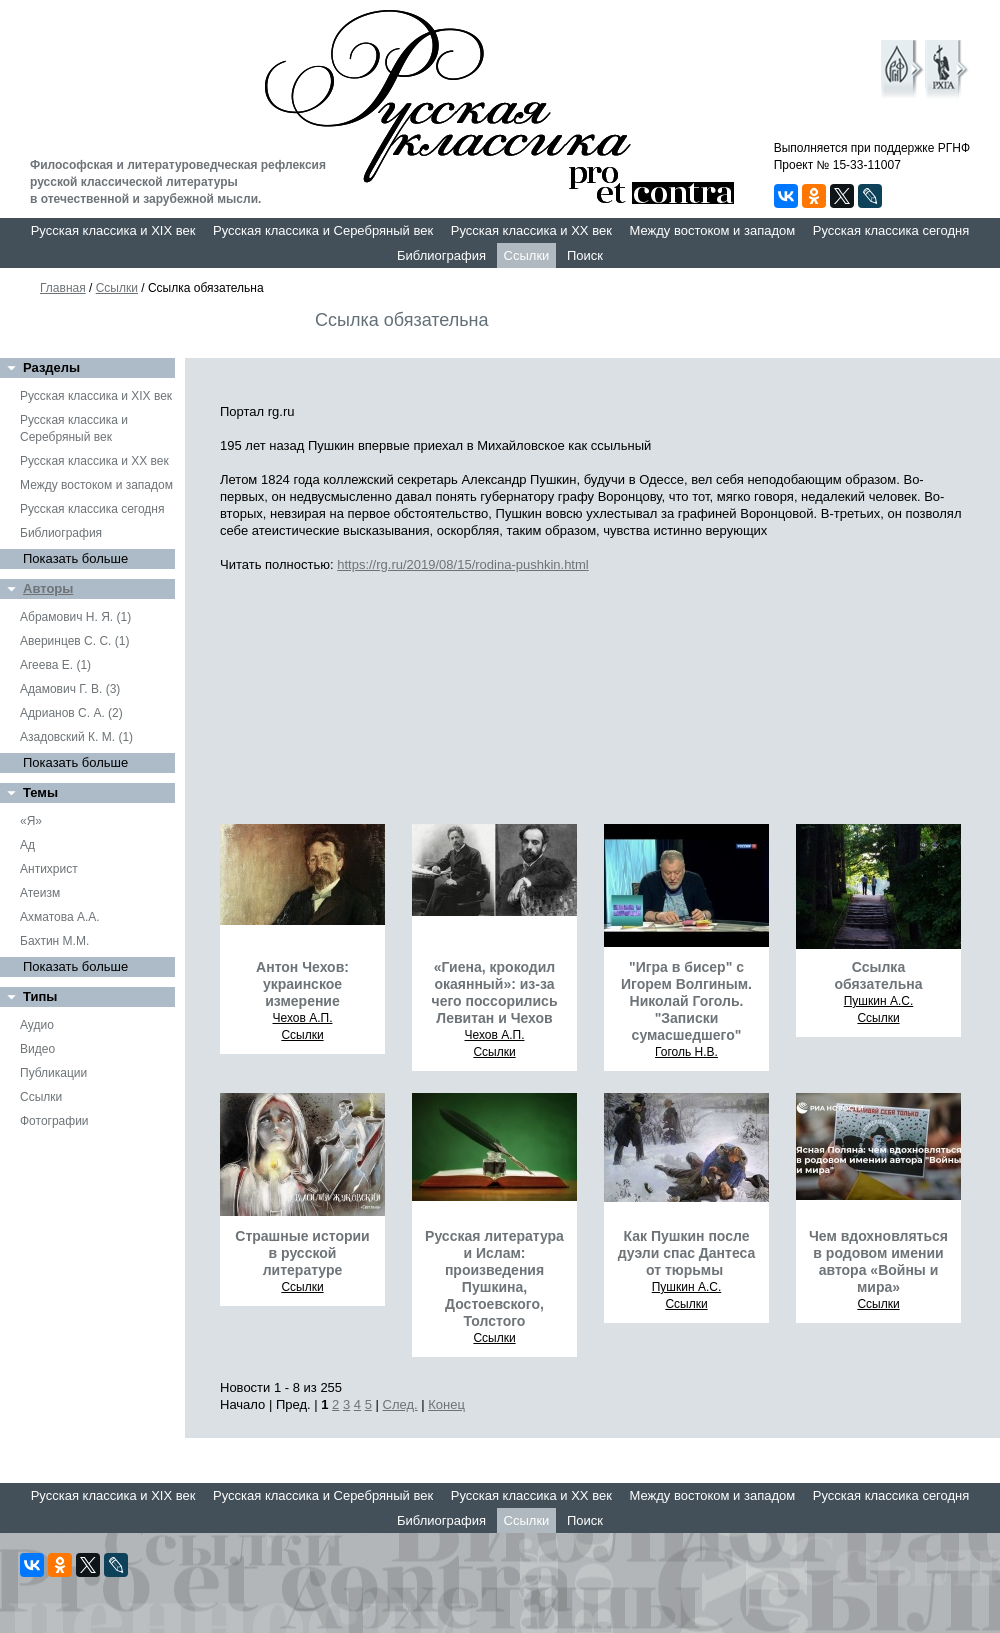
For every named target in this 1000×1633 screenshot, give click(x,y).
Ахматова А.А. (60, 917)
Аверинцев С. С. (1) (74, 641)
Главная (63, 288)
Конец (446, 1404)
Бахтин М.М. (54, 941)
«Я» (31, 821)
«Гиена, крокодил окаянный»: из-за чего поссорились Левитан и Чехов (495, 992)
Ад (27, 845)
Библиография (441, 255)
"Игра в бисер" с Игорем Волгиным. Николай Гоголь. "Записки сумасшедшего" (686, 1001)
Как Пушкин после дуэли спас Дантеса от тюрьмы (687, 1253)
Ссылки (527, 255)
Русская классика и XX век (531, 230)
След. (400, 1404)
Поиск (585, 255)
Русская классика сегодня (891, 230)
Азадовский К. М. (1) (76, 737)
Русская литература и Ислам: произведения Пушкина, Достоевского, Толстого (494, 1278)
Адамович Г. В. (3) (70, 689)
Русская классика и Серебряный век (323, 230)
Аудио (37, 1025)
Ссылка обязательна (878, 975)
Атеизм (40, 893)
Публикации (53, 1073)
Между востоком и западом (712, 230)
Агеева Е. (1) (55, 665)
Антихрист (49, 869)
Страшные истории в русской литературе (302, 1253)
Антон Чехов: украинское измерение (302, 984)
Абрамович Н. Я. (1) (75, 617)
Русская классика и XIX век (113, 230)
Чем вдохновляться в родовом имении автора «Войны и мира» (878, 1261)
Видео (37, 1049)
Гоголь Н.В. (686, 1052)
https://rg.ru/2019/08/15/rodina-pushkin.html (462, 564)
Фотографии (54, 1121)
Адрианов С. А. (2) (71, 713)
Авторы (48, 588)
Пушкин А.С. (879, 1001)
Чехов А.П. (303, 1018)
